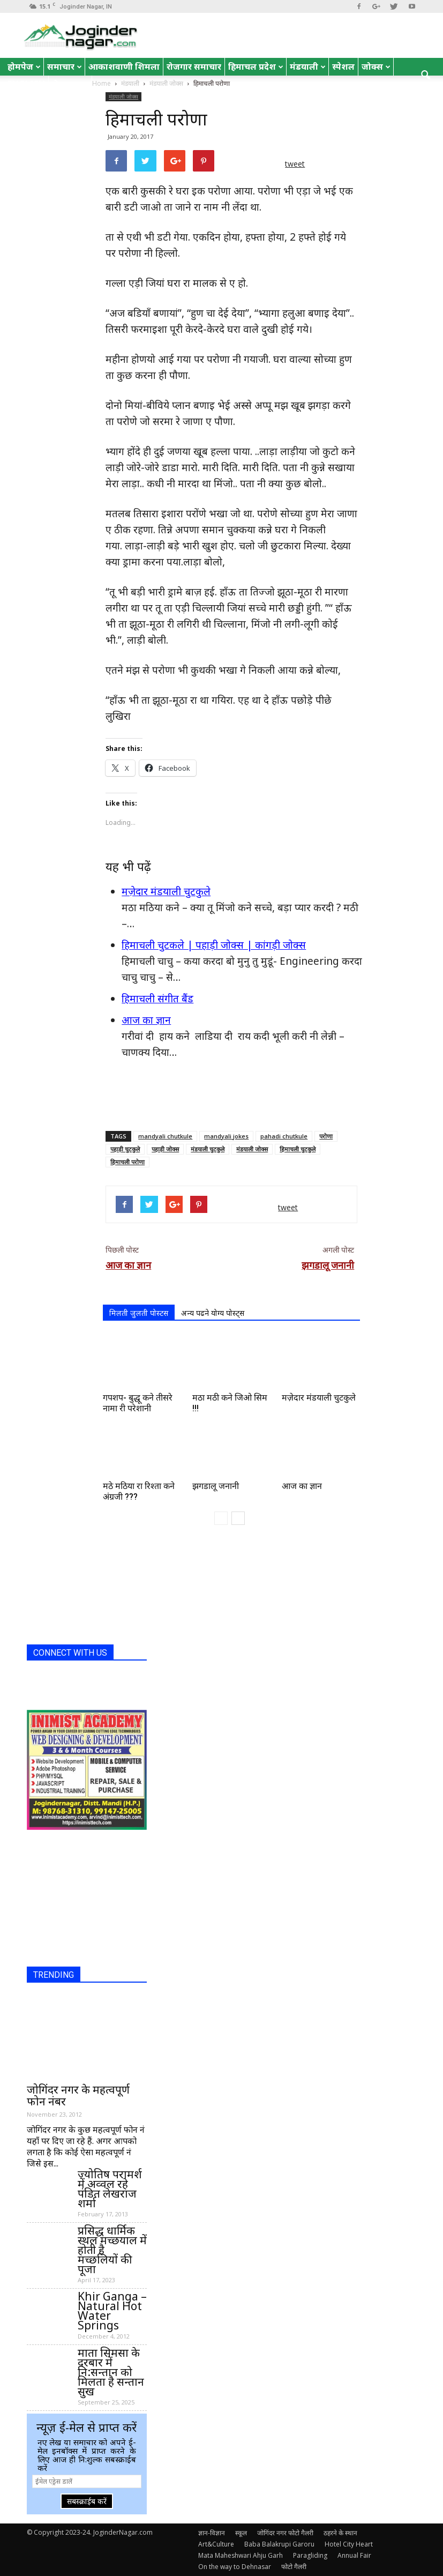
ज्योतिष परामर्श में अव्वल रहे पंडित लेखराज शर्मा (110, 2188)
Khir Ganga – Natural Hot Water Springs (112, 2311)
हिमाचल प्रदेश (255, 66)
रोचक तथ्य (70, 84)
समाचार (64, 66)
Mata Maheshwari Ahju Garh (240, 2555)
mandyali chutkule (165, 1136)
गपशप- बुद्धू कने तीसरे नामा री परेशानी (137, 1403)
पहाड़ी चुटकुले (125, 1149)
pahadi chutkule (283, 1136)
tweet (295, 164)
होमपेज (24, 66)
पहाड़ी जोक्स (165, 1149)
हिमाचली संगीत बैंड (157, 999)
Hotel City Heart (349, 2544)
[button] (426, 75)
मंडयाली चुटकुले (207, 1149)
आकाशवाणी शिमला (124, 66)
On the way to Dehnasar (234, 2566)
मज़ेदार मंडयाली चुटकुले (166, 891)
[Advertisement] (231, 1095)
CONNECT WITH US (70, 1652)
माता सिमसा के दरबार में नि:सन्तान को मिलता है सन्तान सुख (111, 2372)
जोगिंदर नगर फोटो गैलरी (285, 2532)
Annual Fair (354, 2555)
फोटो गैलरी (293, 2566)
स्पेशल (343, 66)
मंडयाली (308, 66)
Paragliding (310, 2555)
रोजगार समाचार (194, 66)
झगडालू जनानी (328, 1265)
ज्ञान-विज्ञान (211, 2532)
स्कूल (241, 2532)
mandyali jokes (226, 1136)
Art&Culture (216, 2544)
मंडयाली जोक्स (123, 96)
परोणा (326, 1136)
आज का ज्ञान (146, 1020)
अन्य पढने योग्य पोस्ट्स (212, 1313)
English (26, 84)
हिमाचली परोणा (127, 1162)
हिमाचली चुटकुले (298, 1149)
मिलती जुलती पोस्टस (138, 1313)
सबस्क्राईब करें (87, 2501)
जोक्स (376, 66)
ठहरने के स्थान (340, 2532)
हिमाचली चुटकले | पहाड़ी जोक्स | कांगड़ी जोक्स (214, 945)
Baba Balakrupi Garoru (279, 2544)
